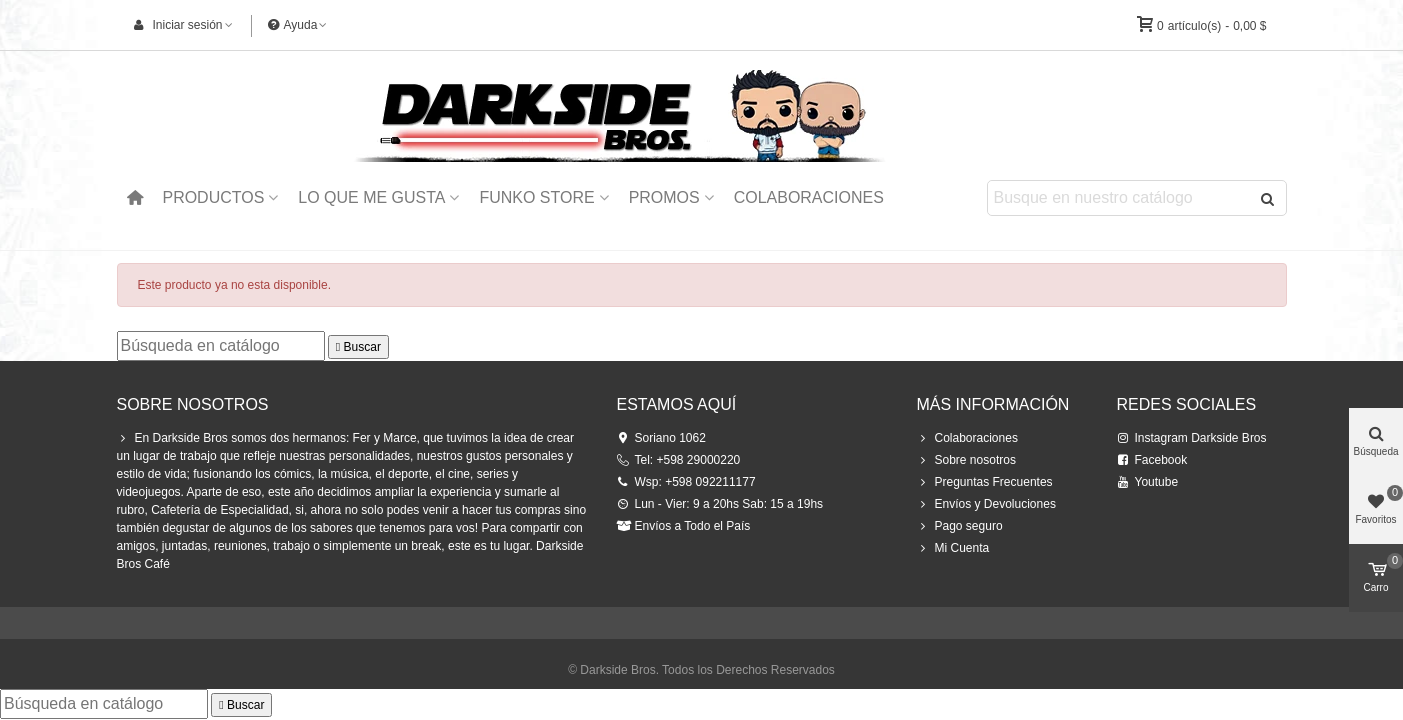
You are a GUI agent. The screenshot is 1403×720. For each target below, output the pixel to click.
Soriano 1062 (661, 438)
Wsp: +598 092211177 (686, 482)
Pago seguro (960, 526)
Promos (664, 197)
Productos (213, 197)
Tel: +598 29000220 (679, 460)
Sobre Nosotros (193, 404)
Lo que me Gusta (371, 197)
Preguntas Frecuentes (985, 482)
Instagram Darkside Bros (1192, 438)
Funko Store (536, 197)
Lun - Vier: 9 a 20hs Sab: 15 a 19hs (720, 504)
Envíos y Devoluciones (986, 504)
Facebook (1152, 460)
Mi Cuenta (953, 548)
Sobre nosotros (966, 460)
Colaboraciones (809, 197)
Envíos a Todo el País (684, 526)
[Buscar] (221, 346)
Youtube (1148, 482)
